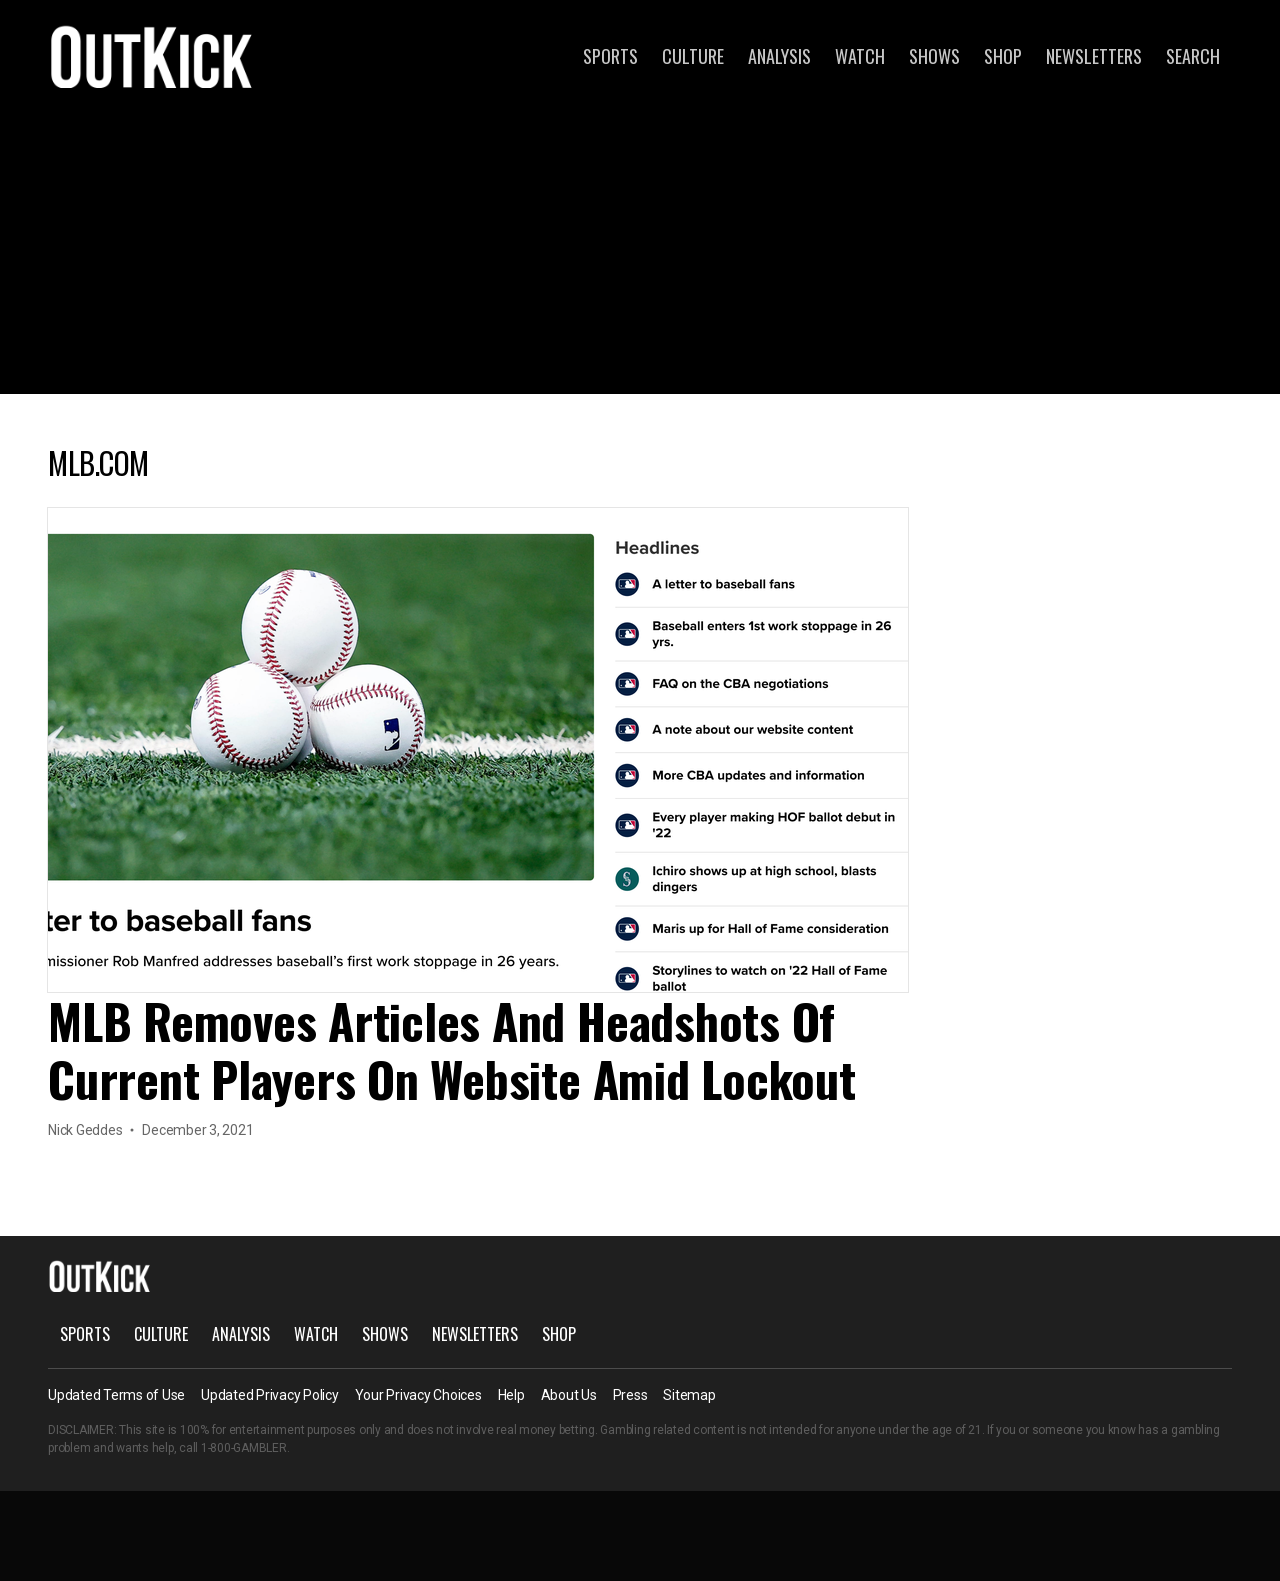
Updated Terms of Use (116, 1395)
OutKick (152, 56)
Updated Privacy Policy (270, 1395)
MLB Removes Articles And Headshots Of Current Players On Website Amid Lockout (452, 1049)
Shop (1003, 56)
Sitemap (689, 1395)
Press (630, 1395)
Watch (860, 56)
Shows (934, 56)
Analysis (779, 56)
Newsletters (1094, 56)
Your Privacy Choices (418, 1395)
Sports (610, 56)
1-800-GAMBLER (244, 1448)
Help (511, 1395)
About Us (569, 1395)
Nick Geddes (85, 1130)
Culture (693, 56)
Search (1193, 56)
